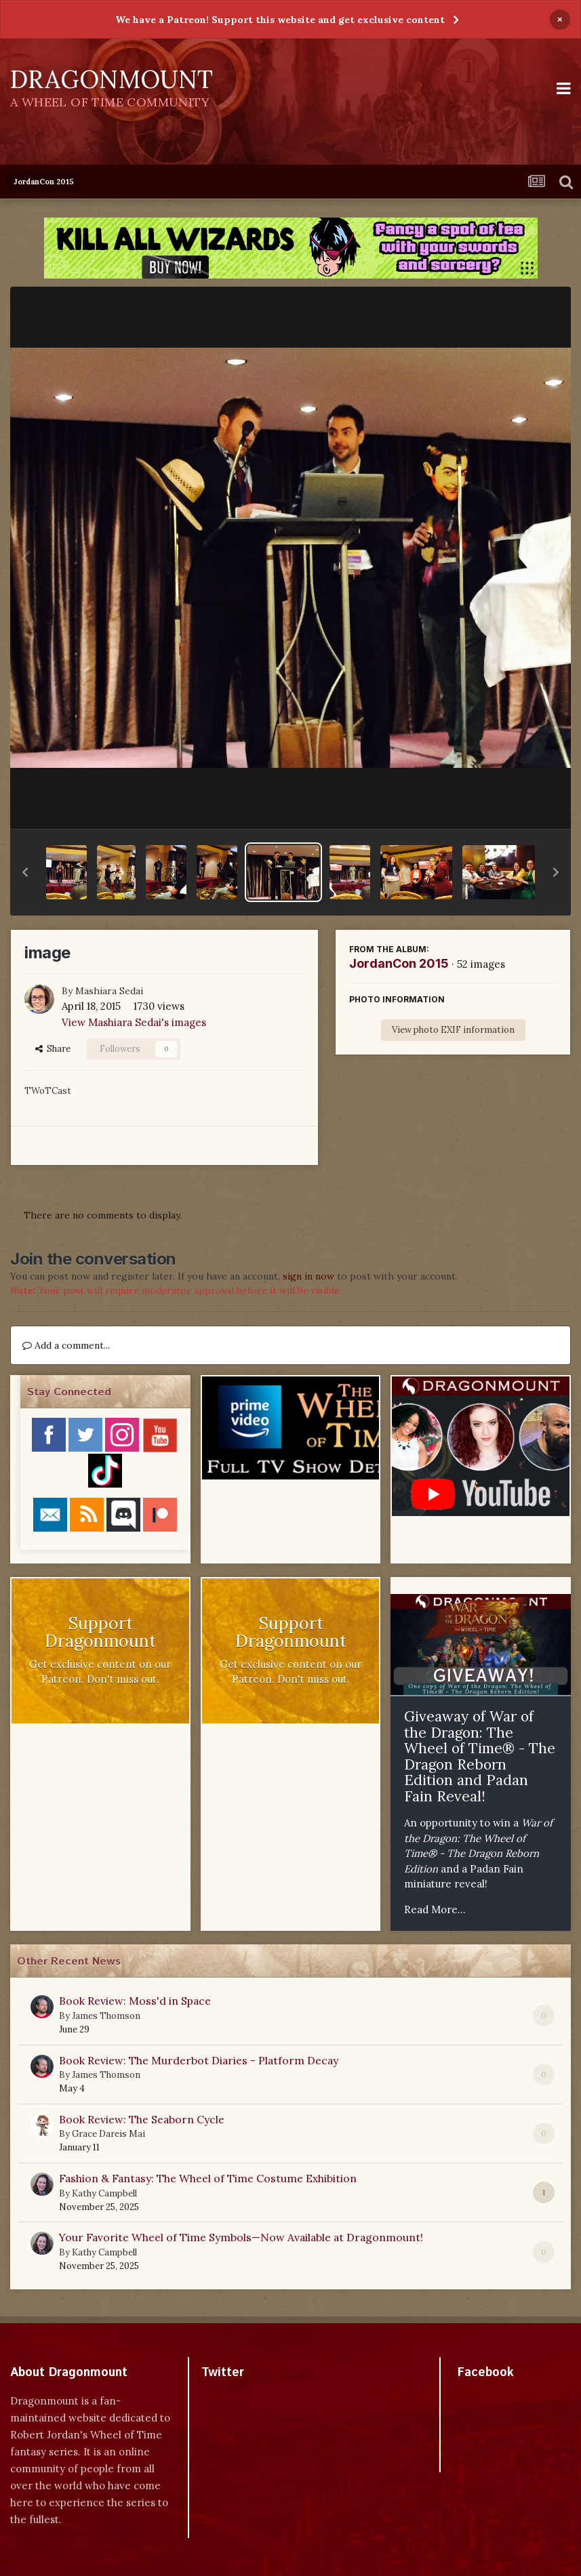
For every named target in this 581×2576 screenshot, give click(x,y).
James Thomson (106, 2016)
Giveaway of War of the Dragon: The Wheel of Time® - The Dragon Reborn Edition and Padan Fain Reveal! (479, 1756)
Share (53, 1049)
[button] (25, 872)
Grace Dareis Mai (108, 2134)
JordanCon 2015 (399, 963)
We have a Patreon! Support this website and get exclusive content (280, 20)
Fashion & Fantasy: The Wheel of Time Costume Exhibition (208, 2178)
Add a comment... (66, 1345)
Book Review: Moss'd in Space (135, 2000)
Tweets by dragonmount (261, 2396)
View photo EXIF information (453, 1030)
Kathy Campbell (104, 2193)
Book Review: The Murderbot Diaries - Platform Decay (198, 2060)
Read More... (435, 1909)
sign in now (308, 1276)
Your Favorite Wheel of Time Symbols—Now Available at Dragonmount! (241, 2237)
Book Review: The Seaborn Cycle (141, 2119)
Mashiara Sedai (109, 991)
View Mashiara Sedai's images (134, 1022)
